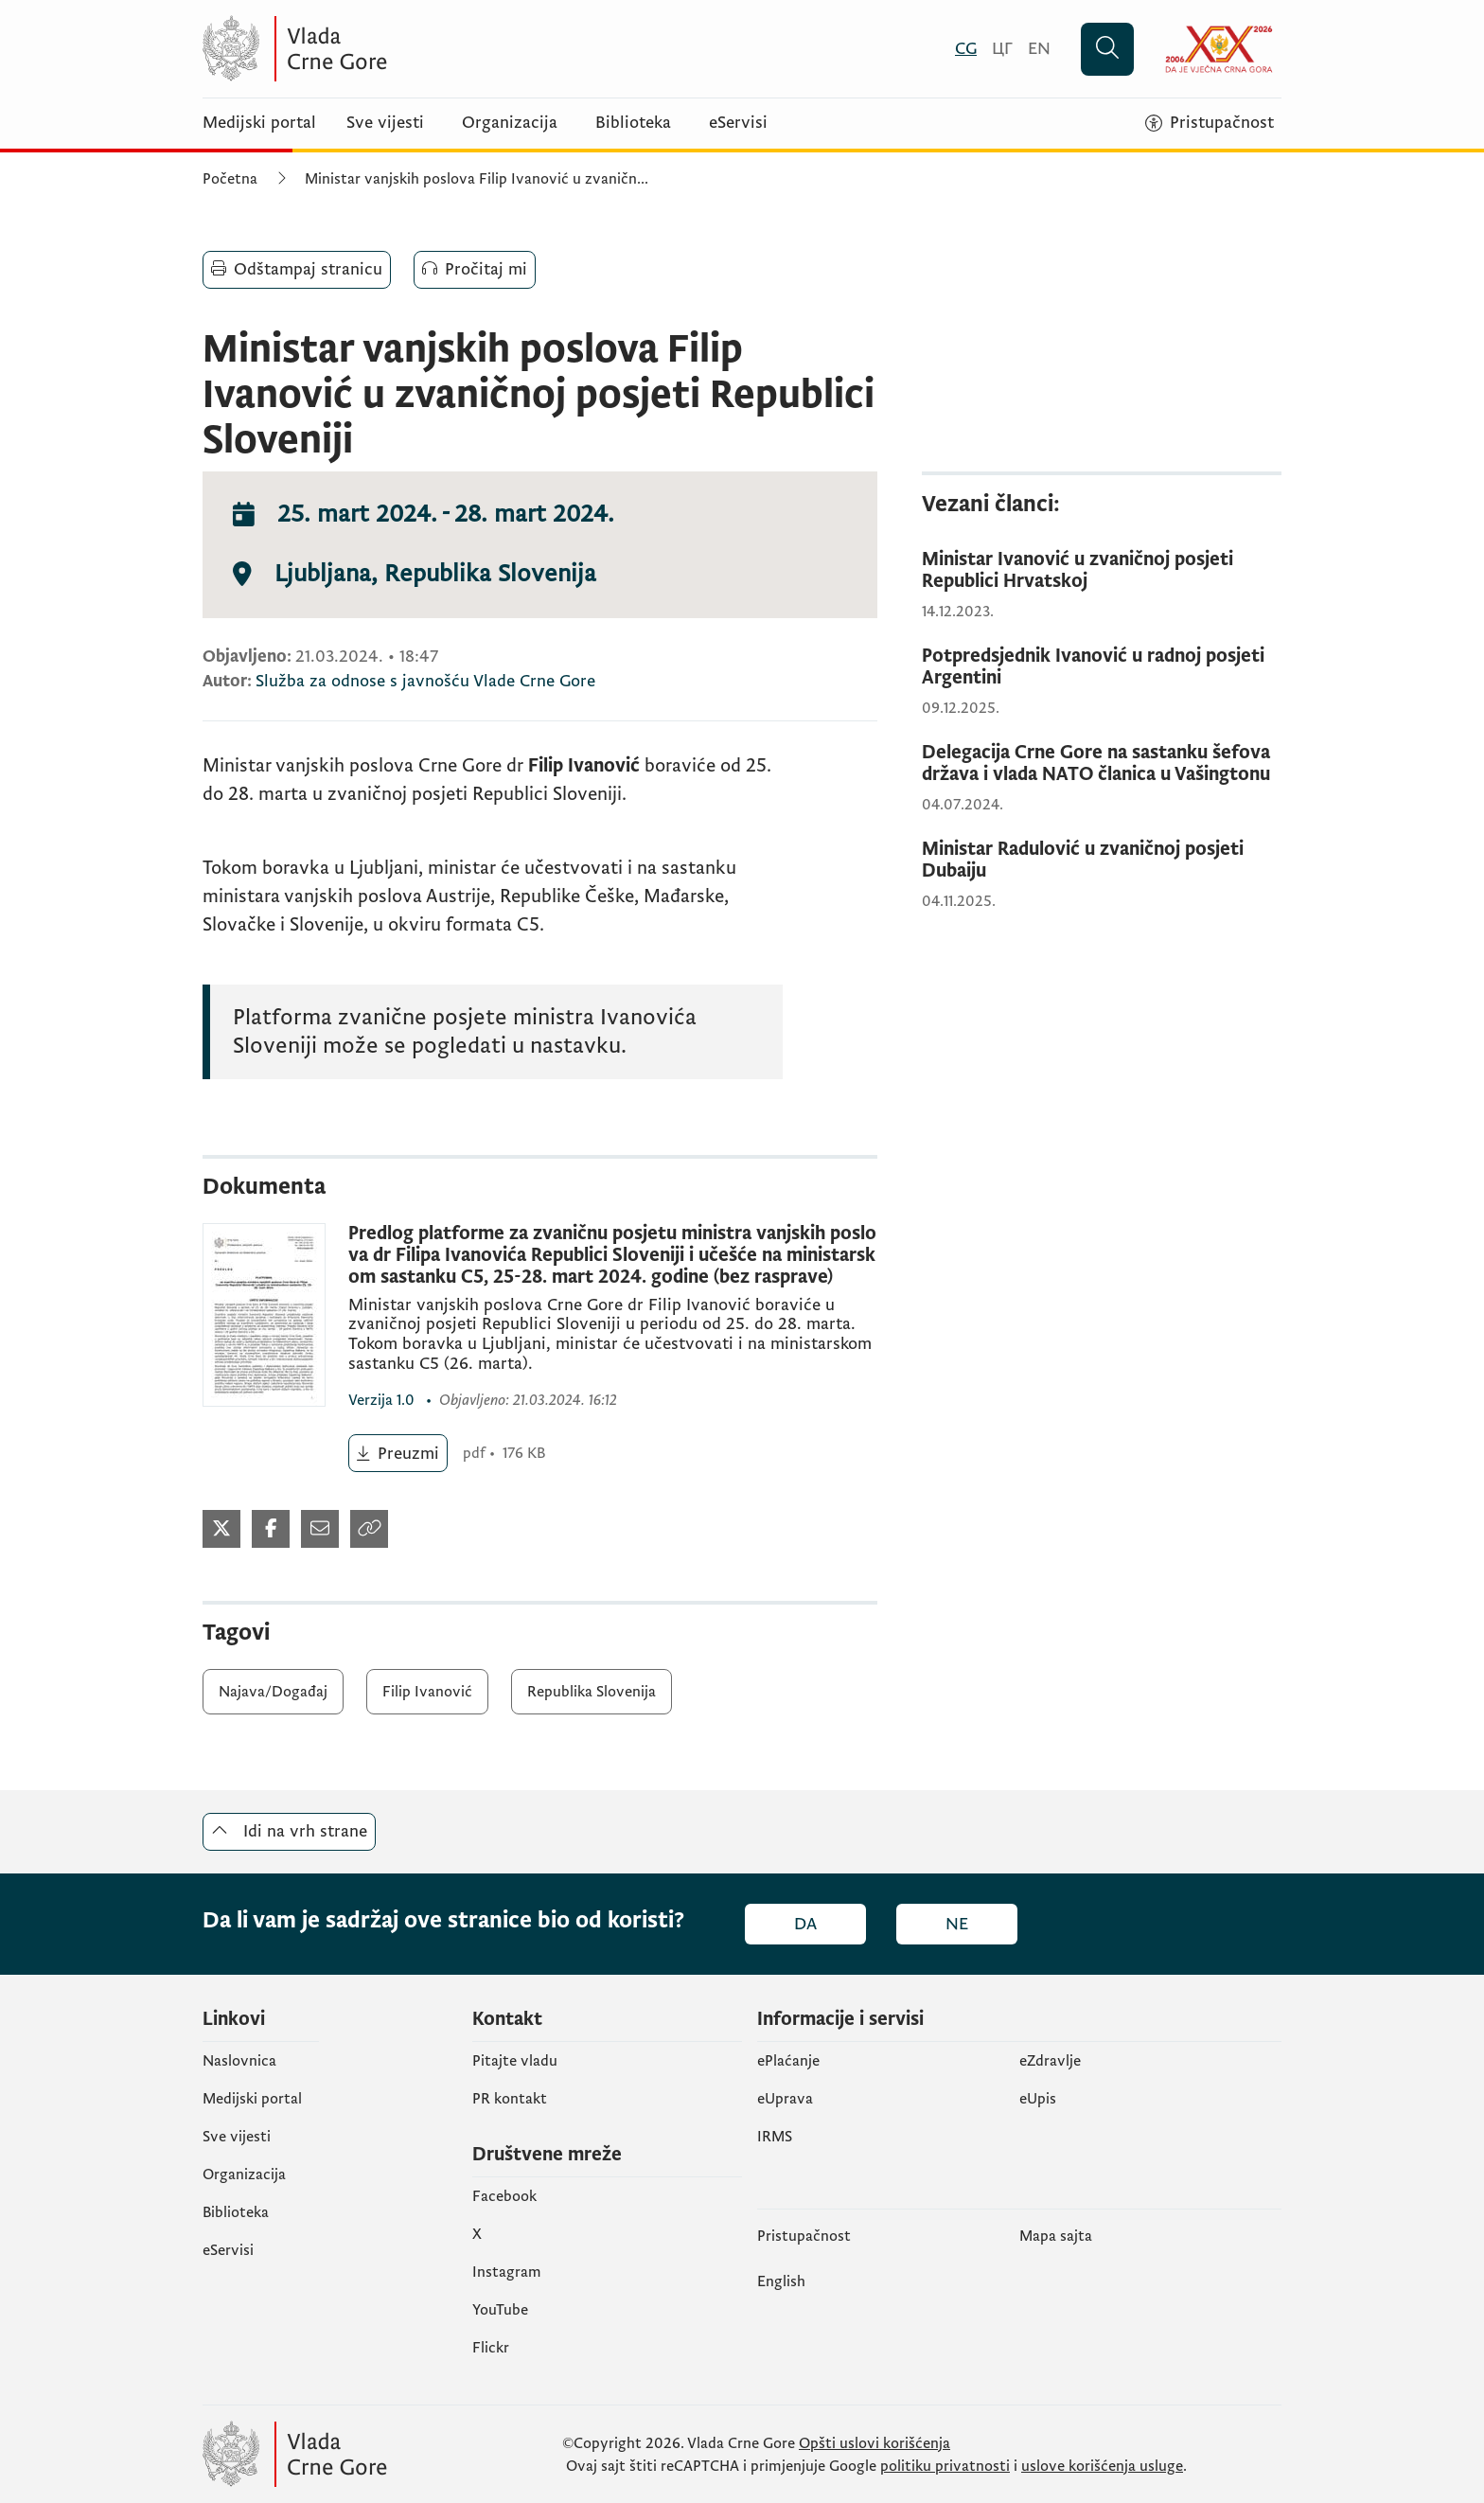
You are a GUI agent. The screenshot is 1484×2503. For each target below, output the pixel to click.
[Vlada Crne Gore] (387, 48)
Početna (230, 178)
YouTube (500, 2309)
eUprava (785, 2098)
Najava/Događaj (273, 1691)
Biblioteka (633, 123)
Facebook (504, 2196)
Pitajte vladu (514, 2060)
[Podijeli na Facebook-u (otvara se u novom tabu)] (271, 1529)
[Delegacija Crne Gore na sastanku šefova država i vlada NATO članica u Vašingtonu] (1101, 764)
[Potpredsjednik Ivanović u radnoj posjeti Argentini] (1101, 667)
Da (805, 1924)
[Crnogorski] (966, 49)
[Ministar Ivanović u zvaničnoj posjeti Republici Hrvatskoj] (1101, 571)
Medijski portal (259, 123)
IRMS (774, 2136)
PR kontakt (509, 2098)
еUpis (1037, 2098)
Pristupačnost (804, 2236)
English (781, 2281)
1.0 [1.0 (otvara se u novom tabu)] (383, 1400)
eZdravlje (1050, 2060)
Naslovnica (239, 2060)
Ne (956, 1924)
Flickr (490, 2347)
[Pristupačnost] (1209, 123)
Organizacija (509, 123)
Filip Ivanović (427, 1691)
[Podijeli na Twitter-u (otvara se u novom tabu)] (221, 1529)
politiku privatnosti (945, 2466)
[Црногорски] (1002, 49)
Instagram (506, 2272)
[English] (1039, 49)
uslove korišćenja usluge (1102, 2466)
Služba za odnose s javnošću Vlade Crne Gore (425, 681)
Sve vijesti (385, 123)
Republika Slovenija (591, 1691)
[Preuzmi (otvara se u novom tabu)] (398, 1453)
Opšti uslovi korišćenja (874, 2443)
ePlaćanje (788, 2060)
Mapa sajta (1055, 2236)
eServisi (738, 123)
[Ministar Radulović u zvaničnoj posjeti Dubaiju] (1101, 860)
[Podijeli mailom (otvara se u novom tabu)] (320, 1529)
